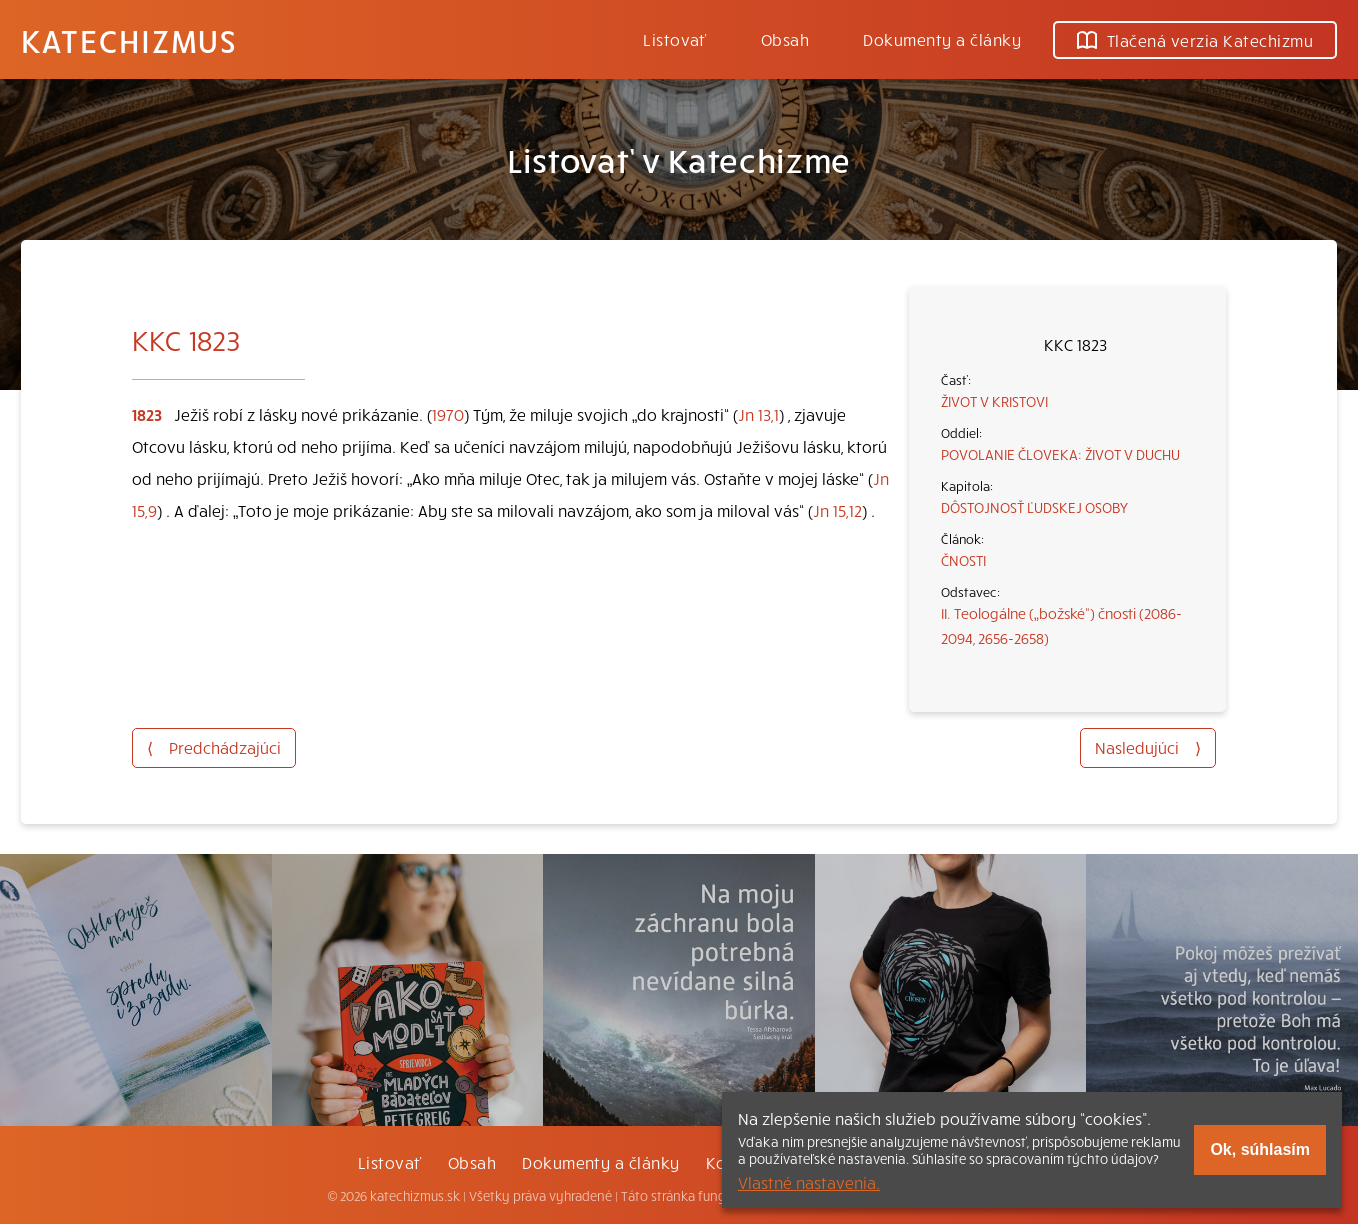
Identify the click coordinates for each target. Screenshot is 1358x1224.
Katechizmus (129, 40)
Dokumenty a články (942, 39)
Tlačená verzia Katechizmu (1195, 40)
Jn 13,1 (758, 414)
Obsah (785, 39)
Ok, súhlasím (1260, 1149)
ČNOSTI (963, 560)
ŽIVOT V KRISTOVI (994, 401)
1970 (448, 414)
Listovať (675, 39)
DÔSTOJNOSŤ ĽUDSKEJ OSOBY (1034, 507)
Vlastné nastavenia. (809, 1182)
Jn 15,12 (837, 510)
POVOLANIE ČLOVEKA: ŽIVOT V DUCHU (1060, 454)
